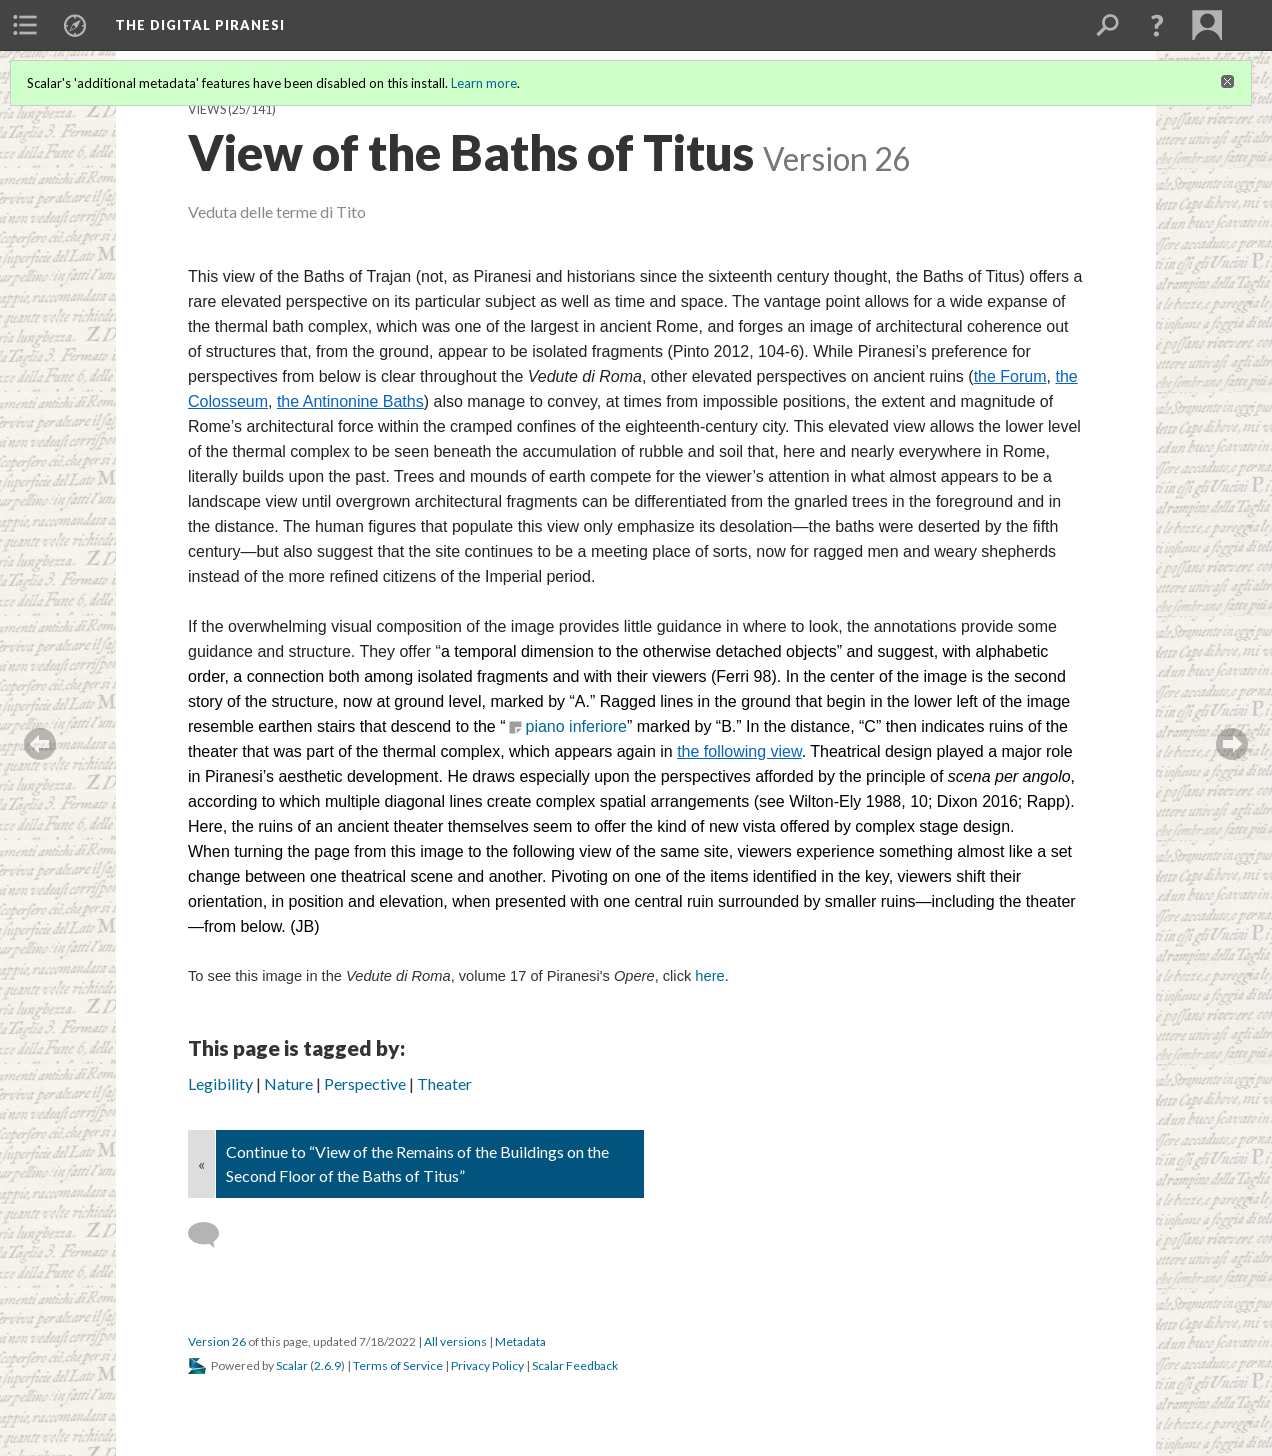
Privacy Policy (487, 1365)
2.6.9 (327, 1365)
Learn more (484, 83)
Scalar (292, 1365)
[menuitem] (25, 25)
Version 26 (217, 1341)
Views (207, 109)
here (709, 976)
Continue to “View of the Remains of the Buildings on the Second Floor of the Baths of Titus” (417, 1163)
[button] (1157, 25)
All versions (455, 1341)
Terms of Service (398, 1365)
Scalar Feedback (575, 1365)
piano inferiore (576, 726)
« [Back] (201, 1163)
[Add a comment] (212, 1235)
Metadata (520, 1341)
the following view (739, 751)
